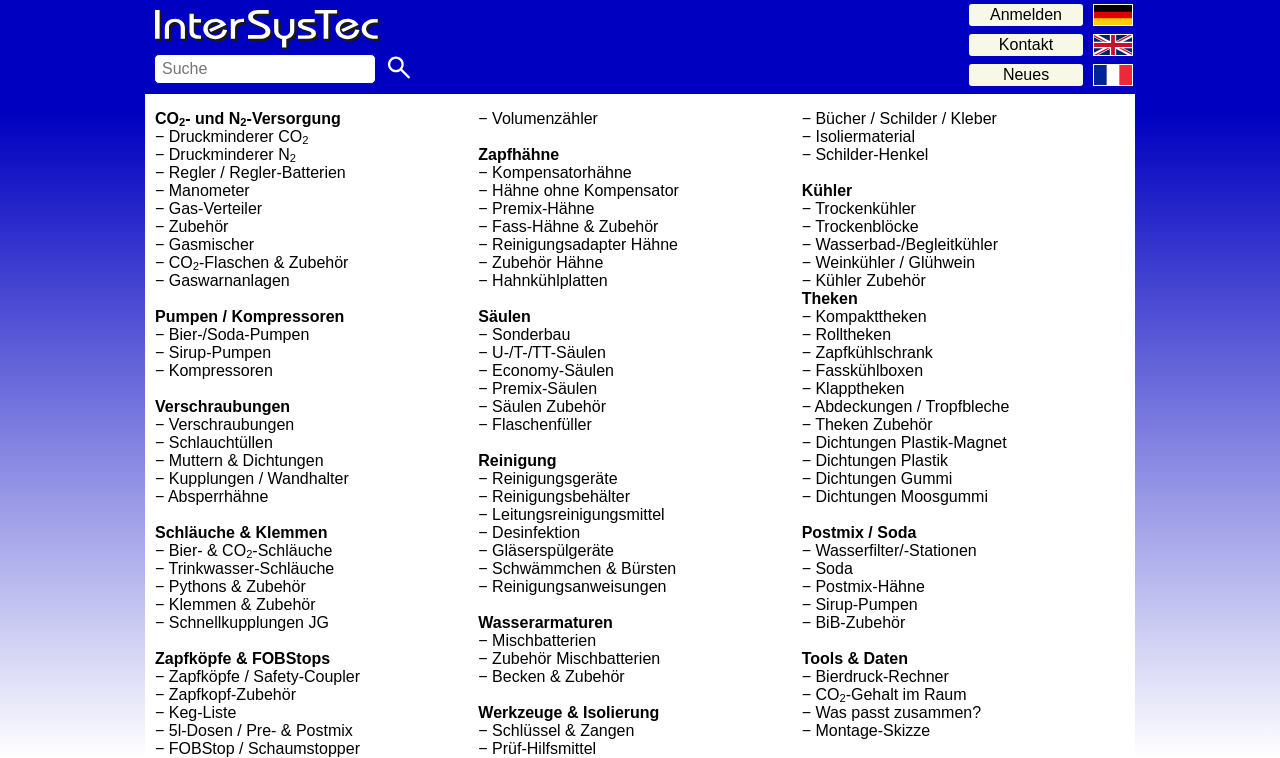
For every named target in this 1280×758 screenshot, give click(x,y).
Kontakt (1026, 44)
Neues (1026, 74)
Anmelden (1026, 14)
